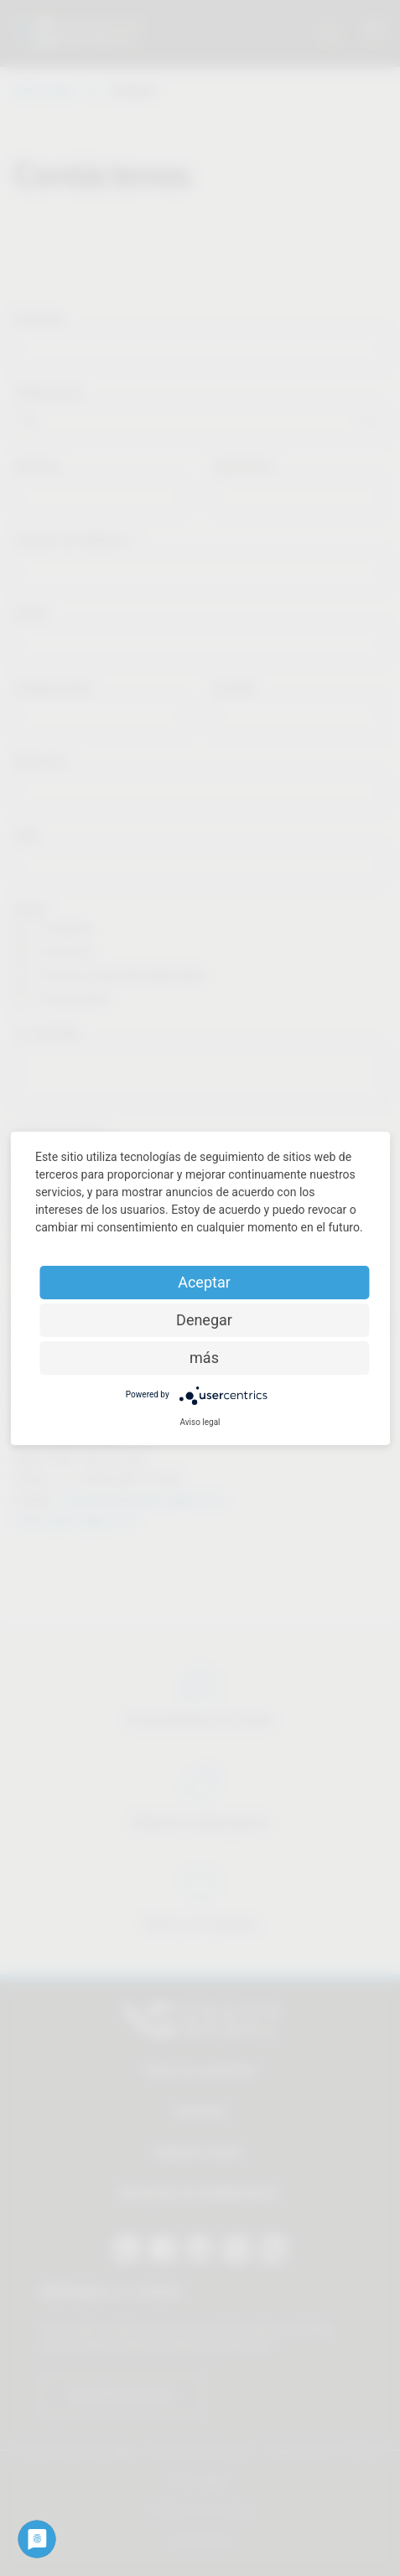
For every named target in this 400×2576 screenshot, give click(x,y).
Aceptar (204, 1282)
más (204, 1357)
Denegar (204, 1320)
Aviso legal (199, 1422)
